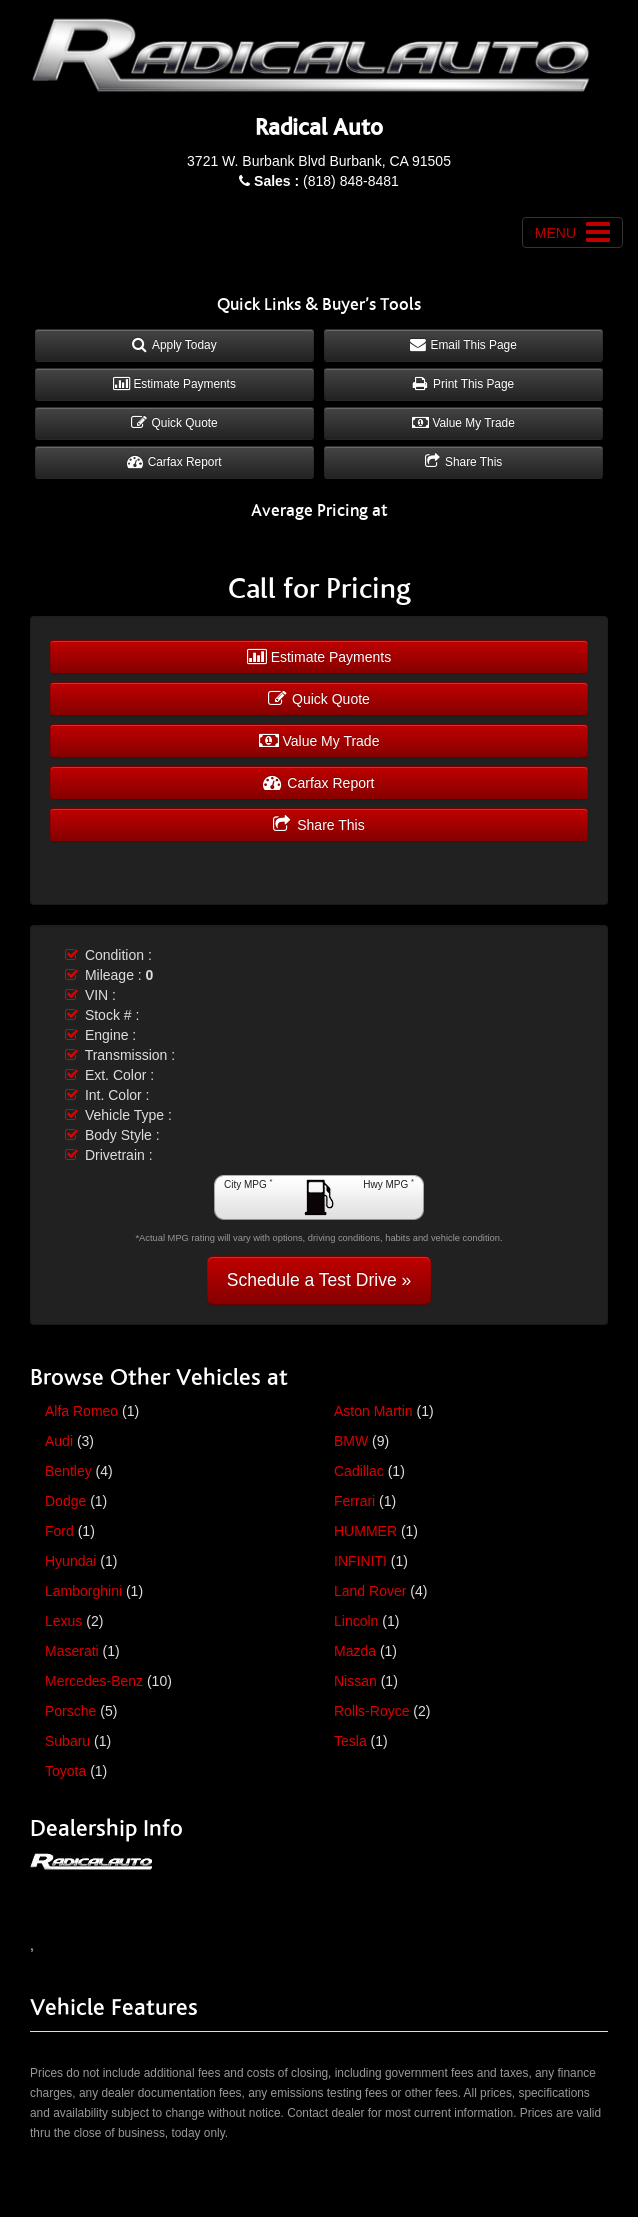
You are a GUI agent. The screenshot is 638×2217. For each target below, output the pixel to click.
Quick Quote (174, 423)
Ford (59, 1531)
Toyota (65, 1771)
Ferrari (354, 1501)
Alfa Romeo (81, 1411)
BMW (351, 1441)
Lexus (63, 1621)
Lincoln (356, 1621)
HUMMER (365, 1531)
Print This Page (463, 384)
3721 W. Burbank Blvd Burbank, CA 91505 (319, 161)
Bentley (68, 1471)
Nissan (355, 1681)
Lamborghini (83, 1591)
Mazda (355, 1651)
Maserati (72, 1651)
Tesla (350, 1741)
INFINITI (360, 1561)
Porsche (70, 1711)
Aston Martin (373, 1411)
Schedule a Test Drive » (319, 1280)
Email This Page (463, 345)
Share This (464, 462)
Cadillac (359, 1471)
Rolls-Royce (371, 1711)
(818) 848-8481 (326, 181)
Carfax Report (174, 462)
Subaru (67, 1741)
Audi (59, 1441)
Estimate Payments (174, 384)
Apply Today (174, 345)
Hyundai (70, 1561)
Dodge (65, 1501)
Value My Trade (463, 423)
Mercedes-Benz (94, 1681)
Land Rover (370, 1591)
